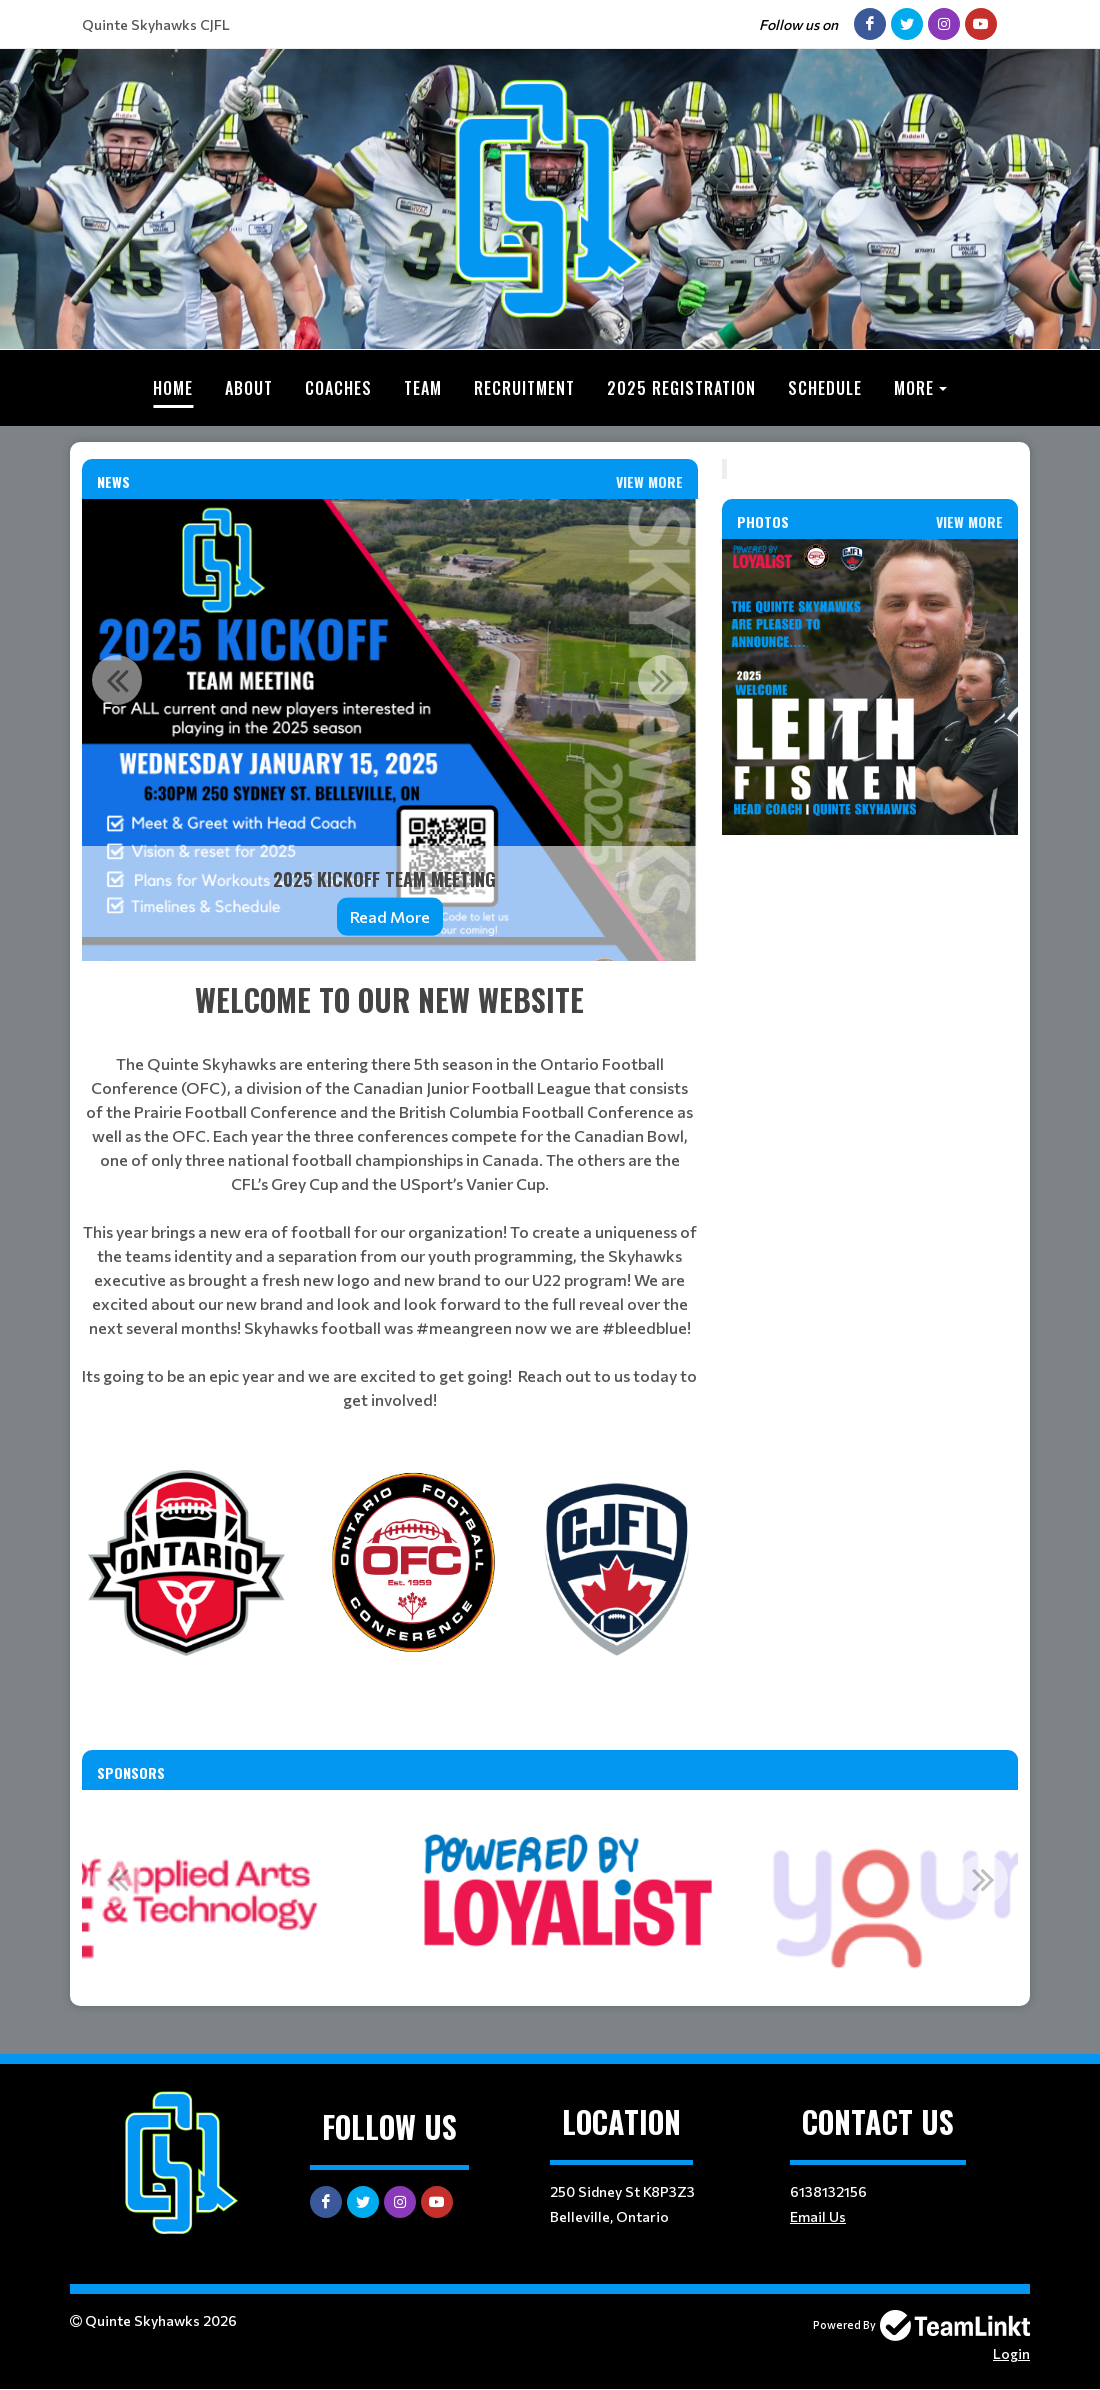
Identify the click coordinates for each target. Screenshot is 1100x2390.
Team (423, 388)
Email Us (818, 2216)
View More (649, 481)
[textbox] (390, 1194)
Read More (390, 916)
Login (1011, 2353)
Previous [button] (117, 680)
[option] (390, 730)
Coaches (338, 388)
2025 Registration (681, 388)
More (914, 388)
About (249, 388)
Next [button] (663, 680)
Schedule (825, 388)
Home (173, 388)
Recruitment (524, 388)
